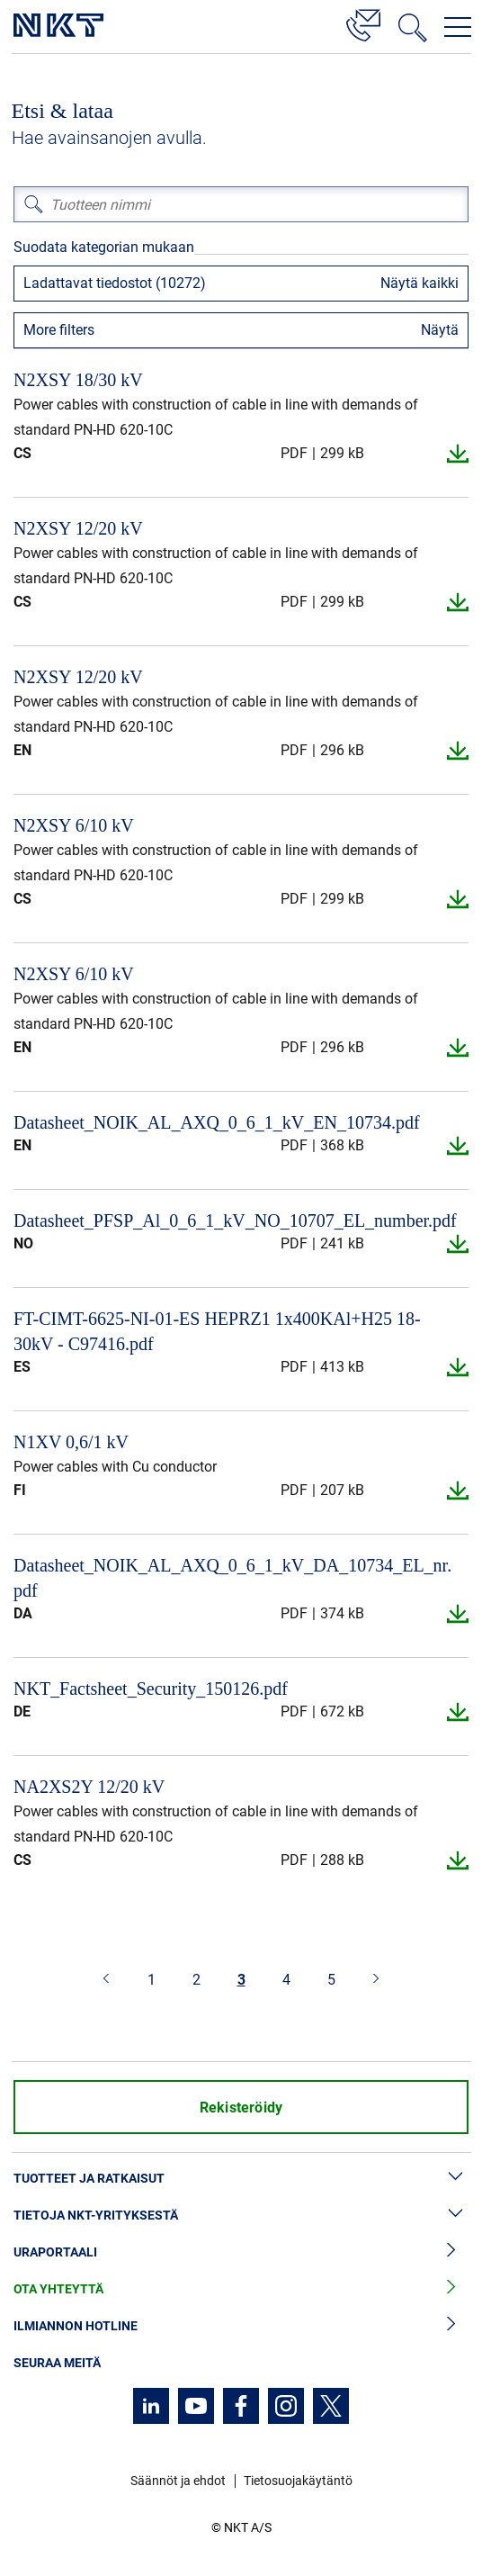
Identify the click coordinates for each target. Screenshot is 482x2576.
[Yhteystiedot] (363, 22)
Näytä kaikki (419, 283)
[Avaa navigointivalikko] (457, 27)
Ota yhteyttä (241, 2289)
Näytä (440, 329)
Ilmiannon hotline (241, 2326)
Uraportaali (241, 2252)
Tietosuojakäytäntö (298, 2480)
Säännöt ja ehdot (178, 2480)
